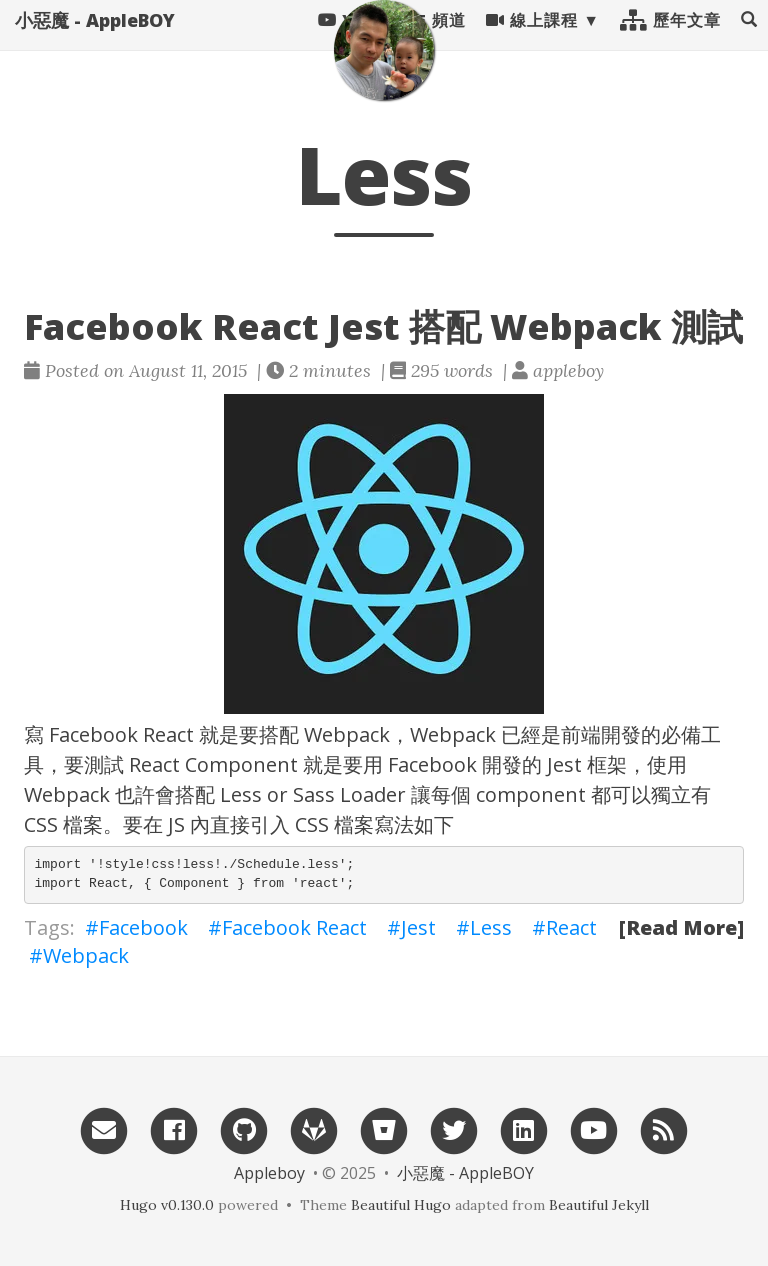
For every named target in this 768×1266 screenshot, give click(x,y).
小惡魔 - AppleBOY (95, 40)
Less (241, 794)
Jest (418, 927)
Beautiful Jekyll (599, 1205)
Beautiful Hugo (401, 1205)
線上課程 (532, 40)
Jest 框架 (587, 764)
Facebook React (121, 734)
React (571, 927)
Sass (314, 794)
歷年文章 (670, 40)
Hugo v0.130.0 (167, 1205)
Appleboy (269, 1173)
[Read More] (681, 927)
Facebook (143, 927)
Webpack (347, 734)
